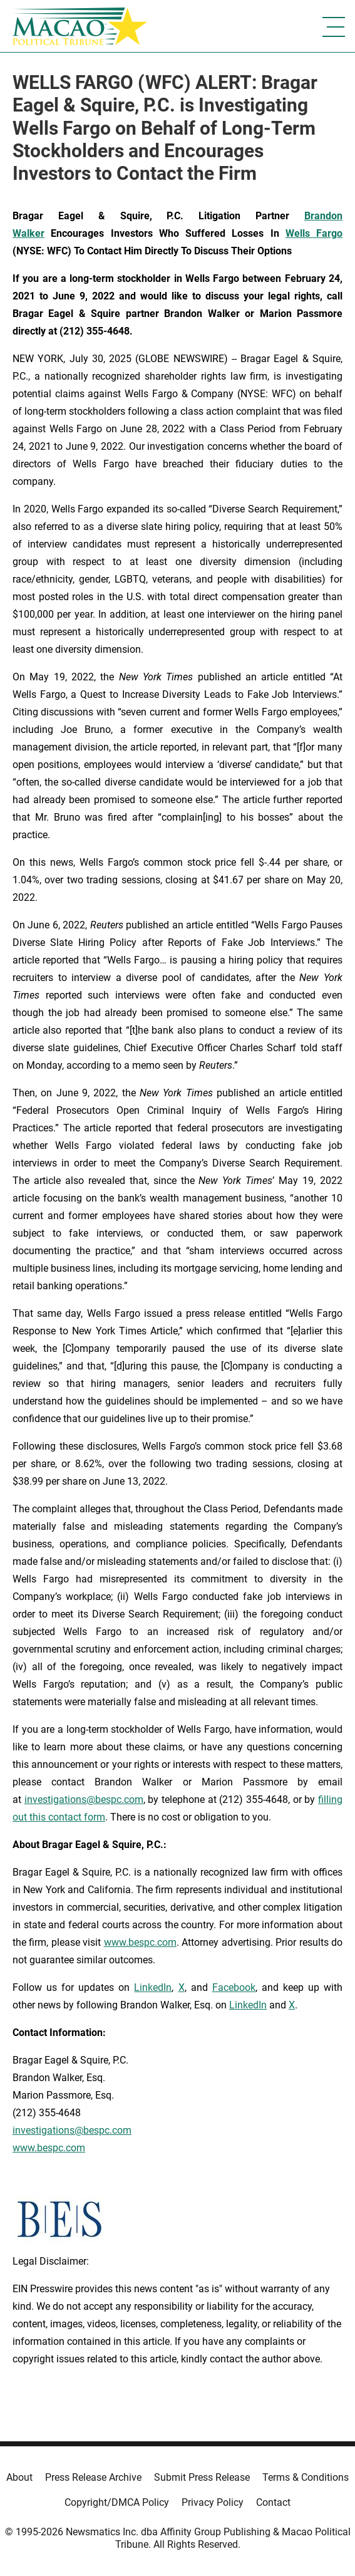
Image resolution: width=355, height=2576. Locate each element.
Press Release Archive (93, 2477)
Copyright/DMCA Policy (116, 2502)
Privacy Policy (213, 2502)
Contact (273, 2502)
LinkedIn (153, 1987)
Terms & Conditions (305, 2477)
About (19, 2477)
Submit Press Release (202, 2477)
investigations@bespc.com (83, 1799)
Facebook (233, 1987)
